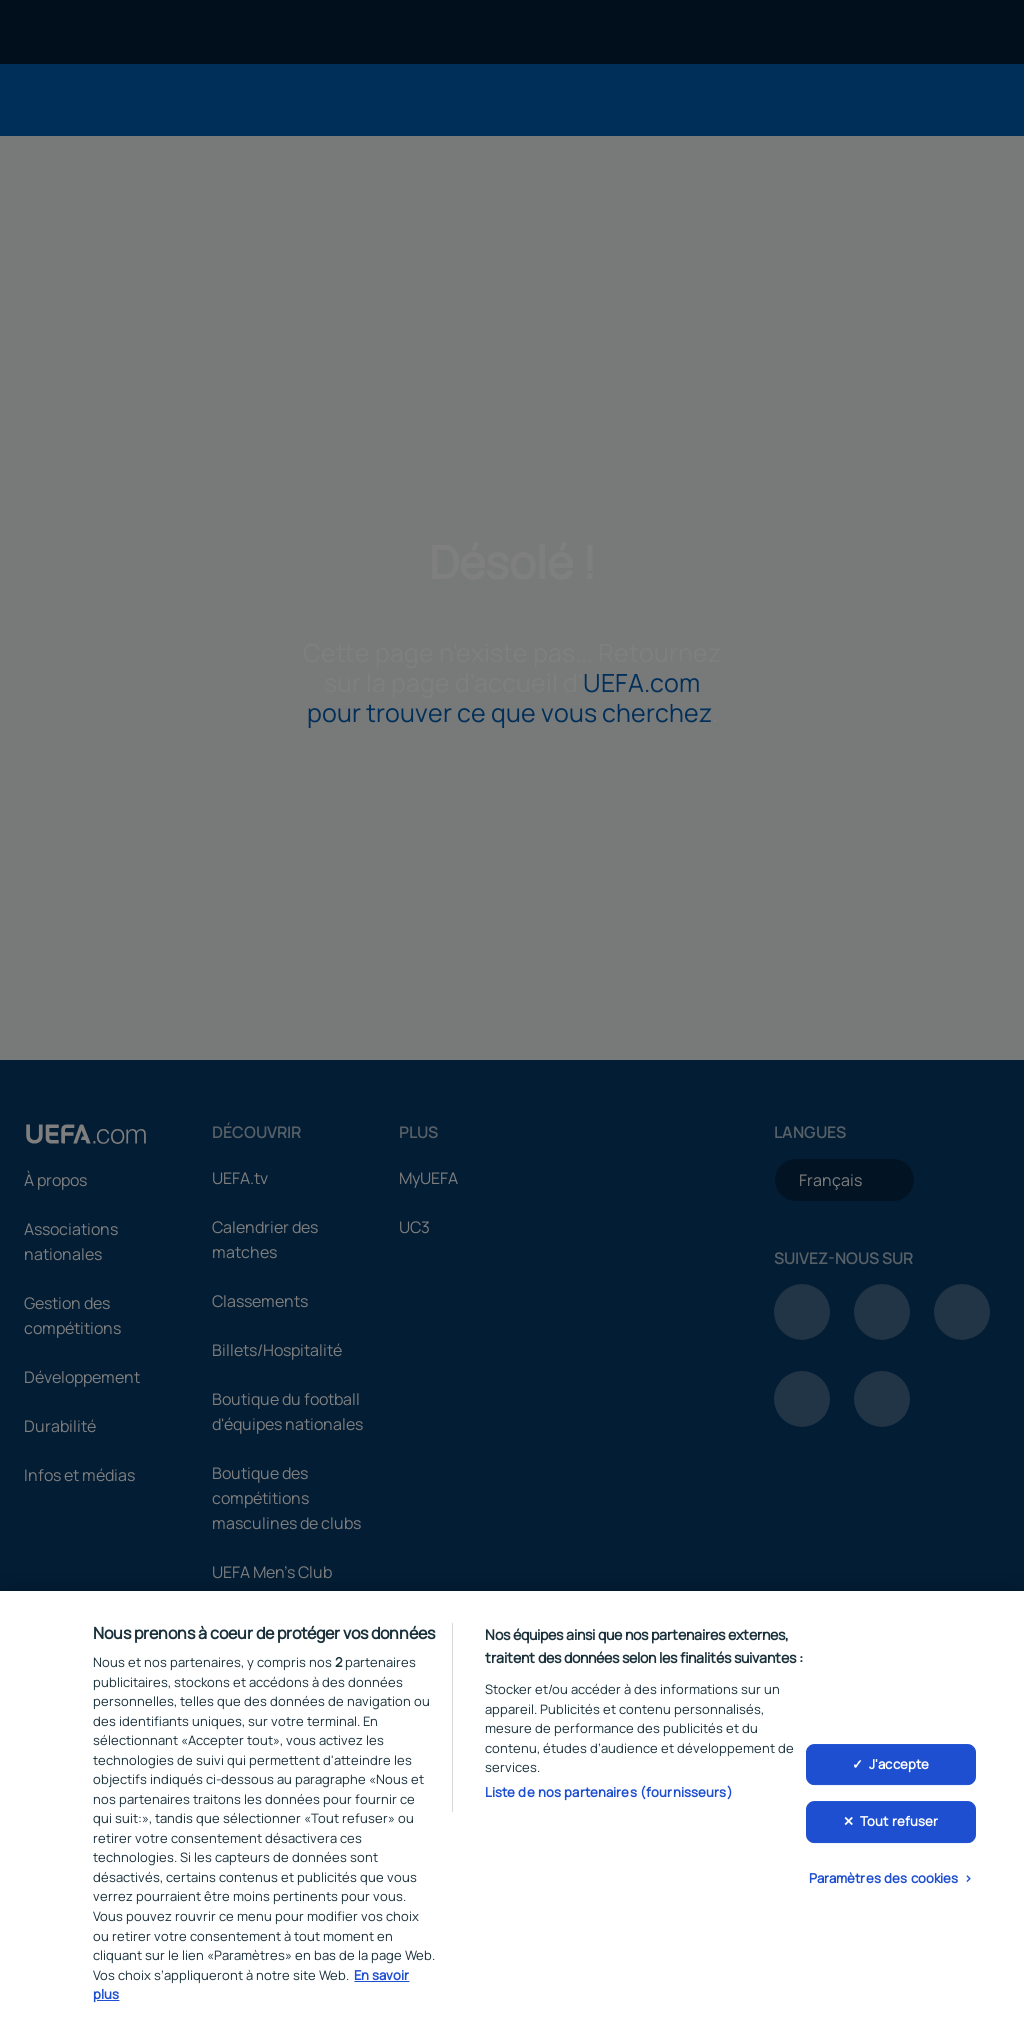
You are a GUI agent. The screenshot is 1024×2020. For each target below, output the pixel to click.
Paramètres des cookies (884, 1890)
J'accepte (899, 1775)
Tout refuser (899, 1833)
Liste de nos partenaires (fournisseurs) (609, 1804)
